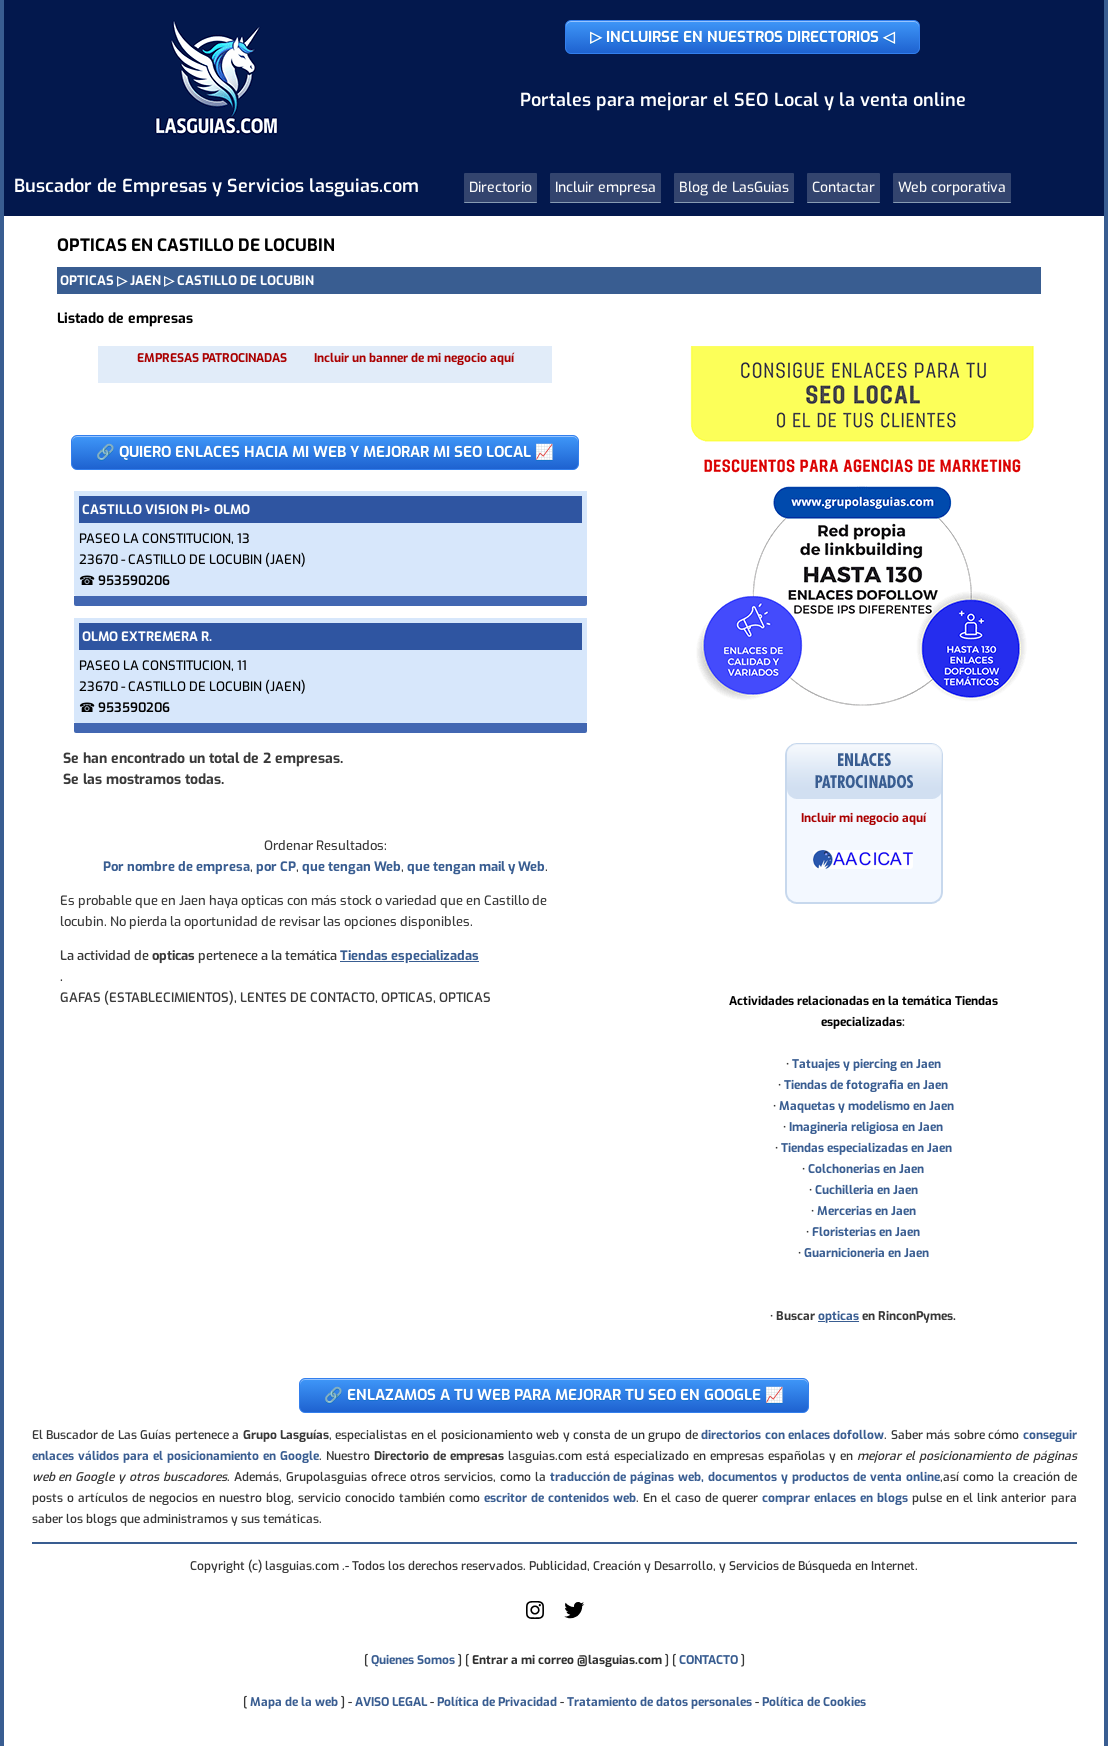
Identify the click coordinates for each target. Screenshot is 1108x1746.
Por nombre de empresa (176, 866)
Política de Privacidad (497, 1702)
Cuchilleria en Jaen (866, 1190)
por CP (276, 866)
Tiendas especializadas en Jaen (866, 1148)
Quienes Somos (413, 1660)
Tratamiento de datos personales (659, 1702)
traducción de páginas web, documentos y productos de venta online (745, 1477)
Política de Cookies (814, 1702)
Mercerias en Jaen (866, 1211)
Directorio (500, 187)
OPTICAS (87, 280)
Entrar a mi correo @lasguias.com (567, 1660)
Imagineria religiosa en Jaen (866, 1127)
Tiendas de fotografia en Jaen (866, 1085)
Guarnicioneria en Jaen (866, 1253)
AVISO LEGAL (391, 1702)
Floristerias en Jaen (866, 1232)
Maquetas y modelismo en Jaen (866, 1106)
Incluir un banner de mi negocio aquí (414, 358)
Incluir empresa (605, 187)
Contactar (843, 187)
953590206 (134, 580)
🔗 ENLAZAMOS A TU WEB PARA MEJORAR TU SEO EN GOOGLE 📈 (554, 1395)
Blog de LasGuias (734, 187)
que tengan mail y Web (476, 866)
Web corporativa (952, 187)
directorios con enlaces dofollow (792, 1435)
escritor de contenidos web (560, 1498)
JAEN (145, 280)
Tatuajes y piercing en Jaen (866, 1064)
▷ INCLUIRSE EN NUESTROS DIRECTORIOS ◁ (742, 37)
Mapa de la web (292, 1702)
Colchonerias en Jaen (866, 1169)
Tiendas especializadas (409, 955)
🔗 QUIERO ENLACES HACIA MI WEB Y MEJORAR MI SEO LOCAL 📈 (325, 452)
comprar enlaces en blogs (835, 1498)
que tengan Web (351, 866)
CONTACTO (708, 1660)
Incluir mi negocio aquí (863, 818)
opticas (838, 1316)
